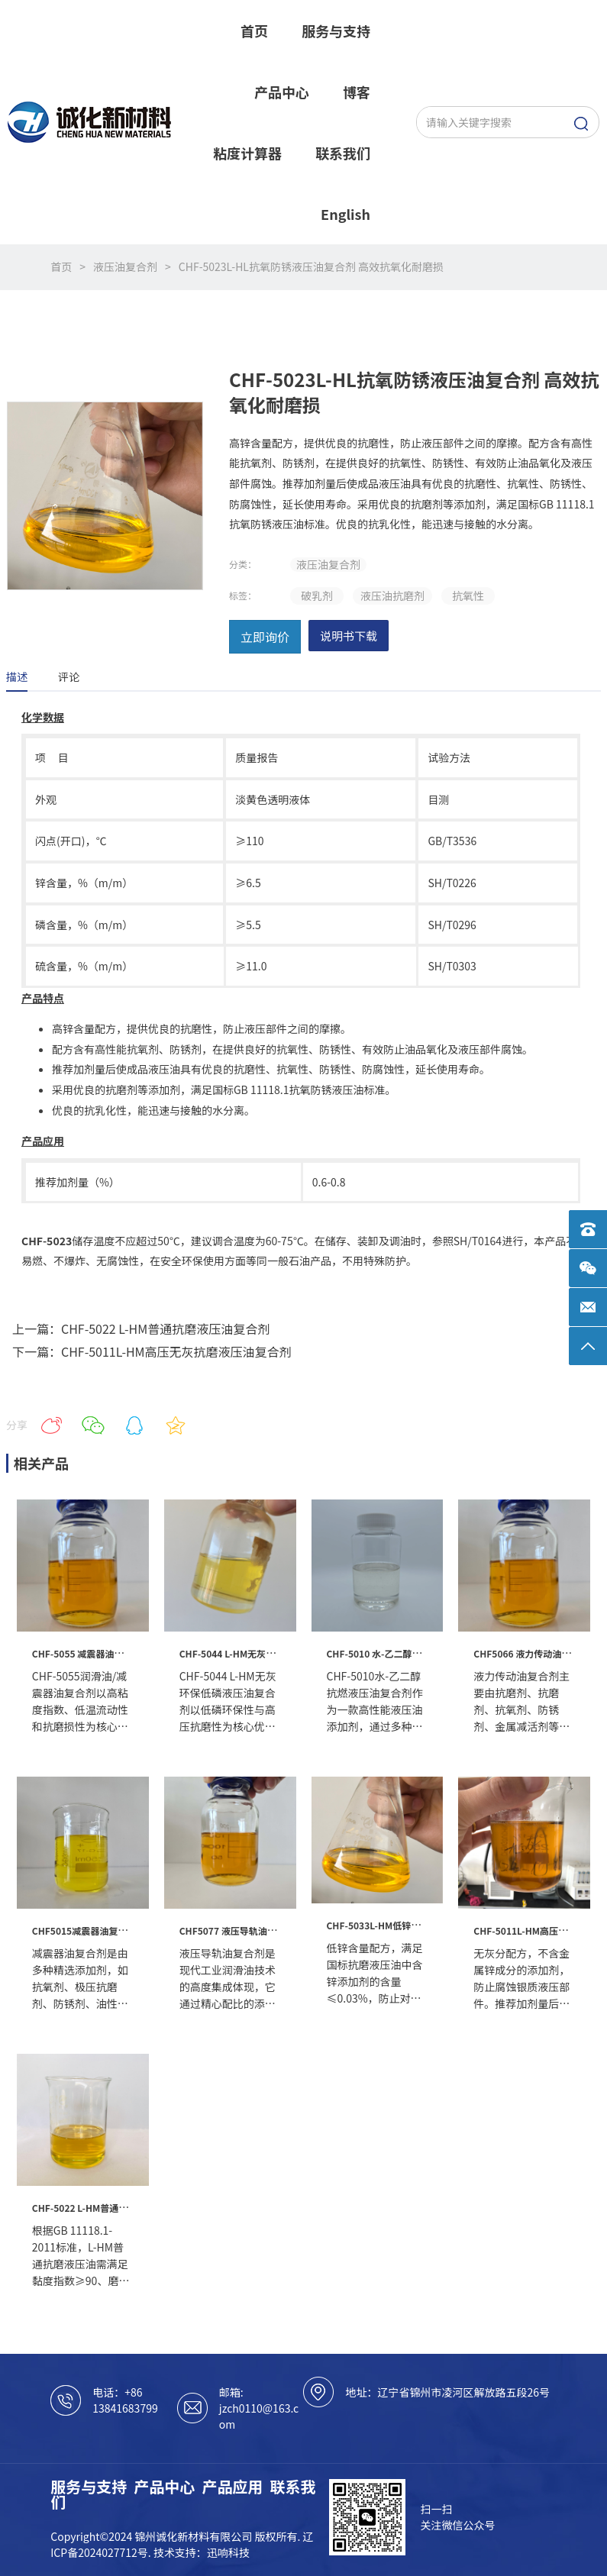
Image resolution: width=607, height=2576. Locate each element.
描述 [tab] (16, 676)
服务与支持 (88, 2486)
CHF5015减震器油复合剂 (84, 1930)
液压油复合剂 (125, 266)
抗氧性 (468, 595)
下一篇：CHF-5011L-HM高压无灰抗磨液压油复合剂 (152, 1351)
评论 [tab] (68, 676)
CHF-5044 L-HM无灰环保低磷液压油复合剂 (268, 1653)
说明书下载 (348, 636)
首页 (61, 266)
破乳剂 (317, 595)
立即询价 (265, 637)
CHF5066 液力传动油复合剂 (531, 1653)
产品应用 (232, 2486)
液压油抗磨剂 (392, 595)
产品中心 (164, 2486)
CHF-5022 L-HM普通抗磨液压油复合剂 (112, 2207)
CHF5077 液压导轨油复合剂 (237, 1930)
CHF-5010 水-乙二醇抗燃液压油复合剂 (406, 1653)
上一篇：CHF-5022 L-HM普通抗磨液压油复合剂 (141, 1328)
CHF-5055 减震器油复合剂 (86, 1653)
